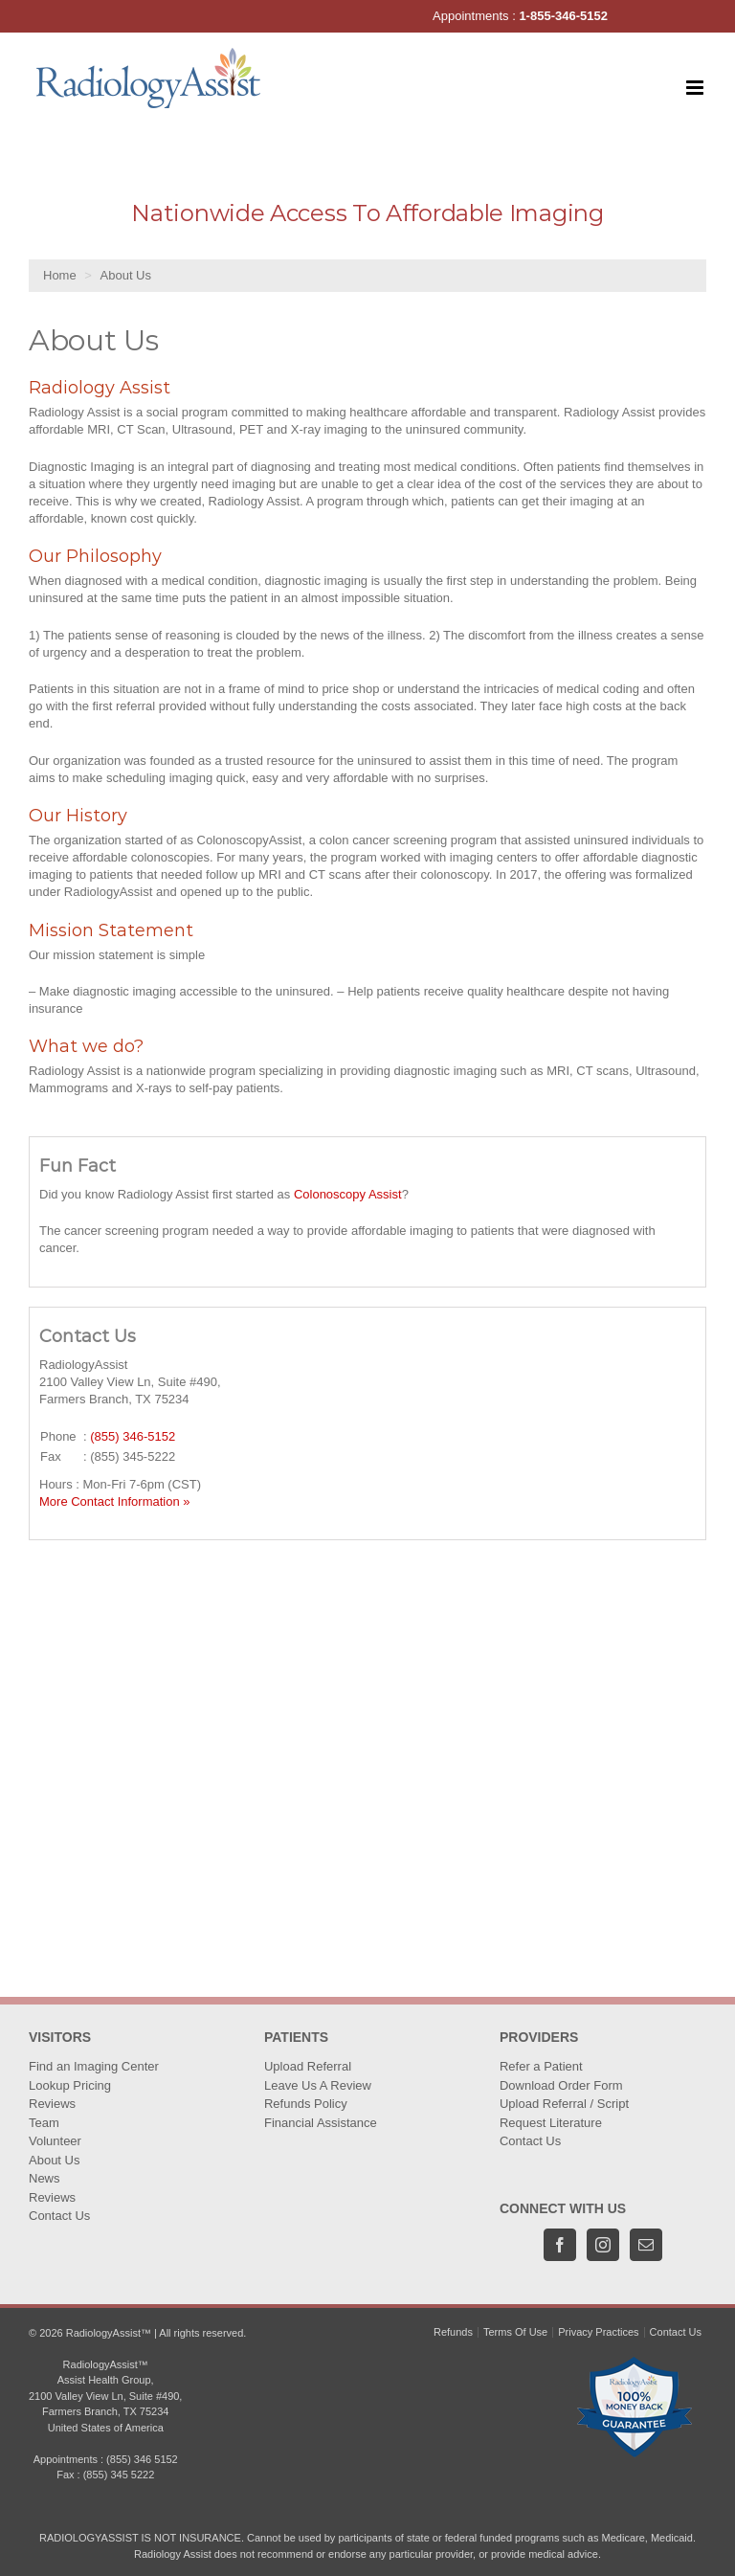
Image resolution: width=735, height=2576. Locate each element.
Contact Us (59, 2215)
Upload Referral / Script (564, 2103)
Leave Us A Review (317, 2085)
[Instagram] (603, 2245)
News (44, 2178)
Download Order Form (561, 2085)
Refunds (453, 2332)
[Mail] (646, 2245)
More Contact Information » (114, 1501)
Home (60, 275)
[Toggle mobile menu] (696, 88)
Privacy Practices (598, 2332)
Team (44, 2123)
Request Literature (551, 2123)
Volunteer (55, 2141)
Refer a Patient (541, 2066)
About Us (54, 2160)
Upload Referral (307, 2066)
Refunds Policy (305, 2103)
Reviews (52, 2103)
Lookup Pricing (70, 2085)
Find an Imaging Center (94, 2066)
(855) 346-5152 (132, 1436)
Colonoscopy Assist (348, 1194)
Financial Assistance (320, 2123)
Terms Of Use (515, 2332)
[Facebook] (560, 2245)
